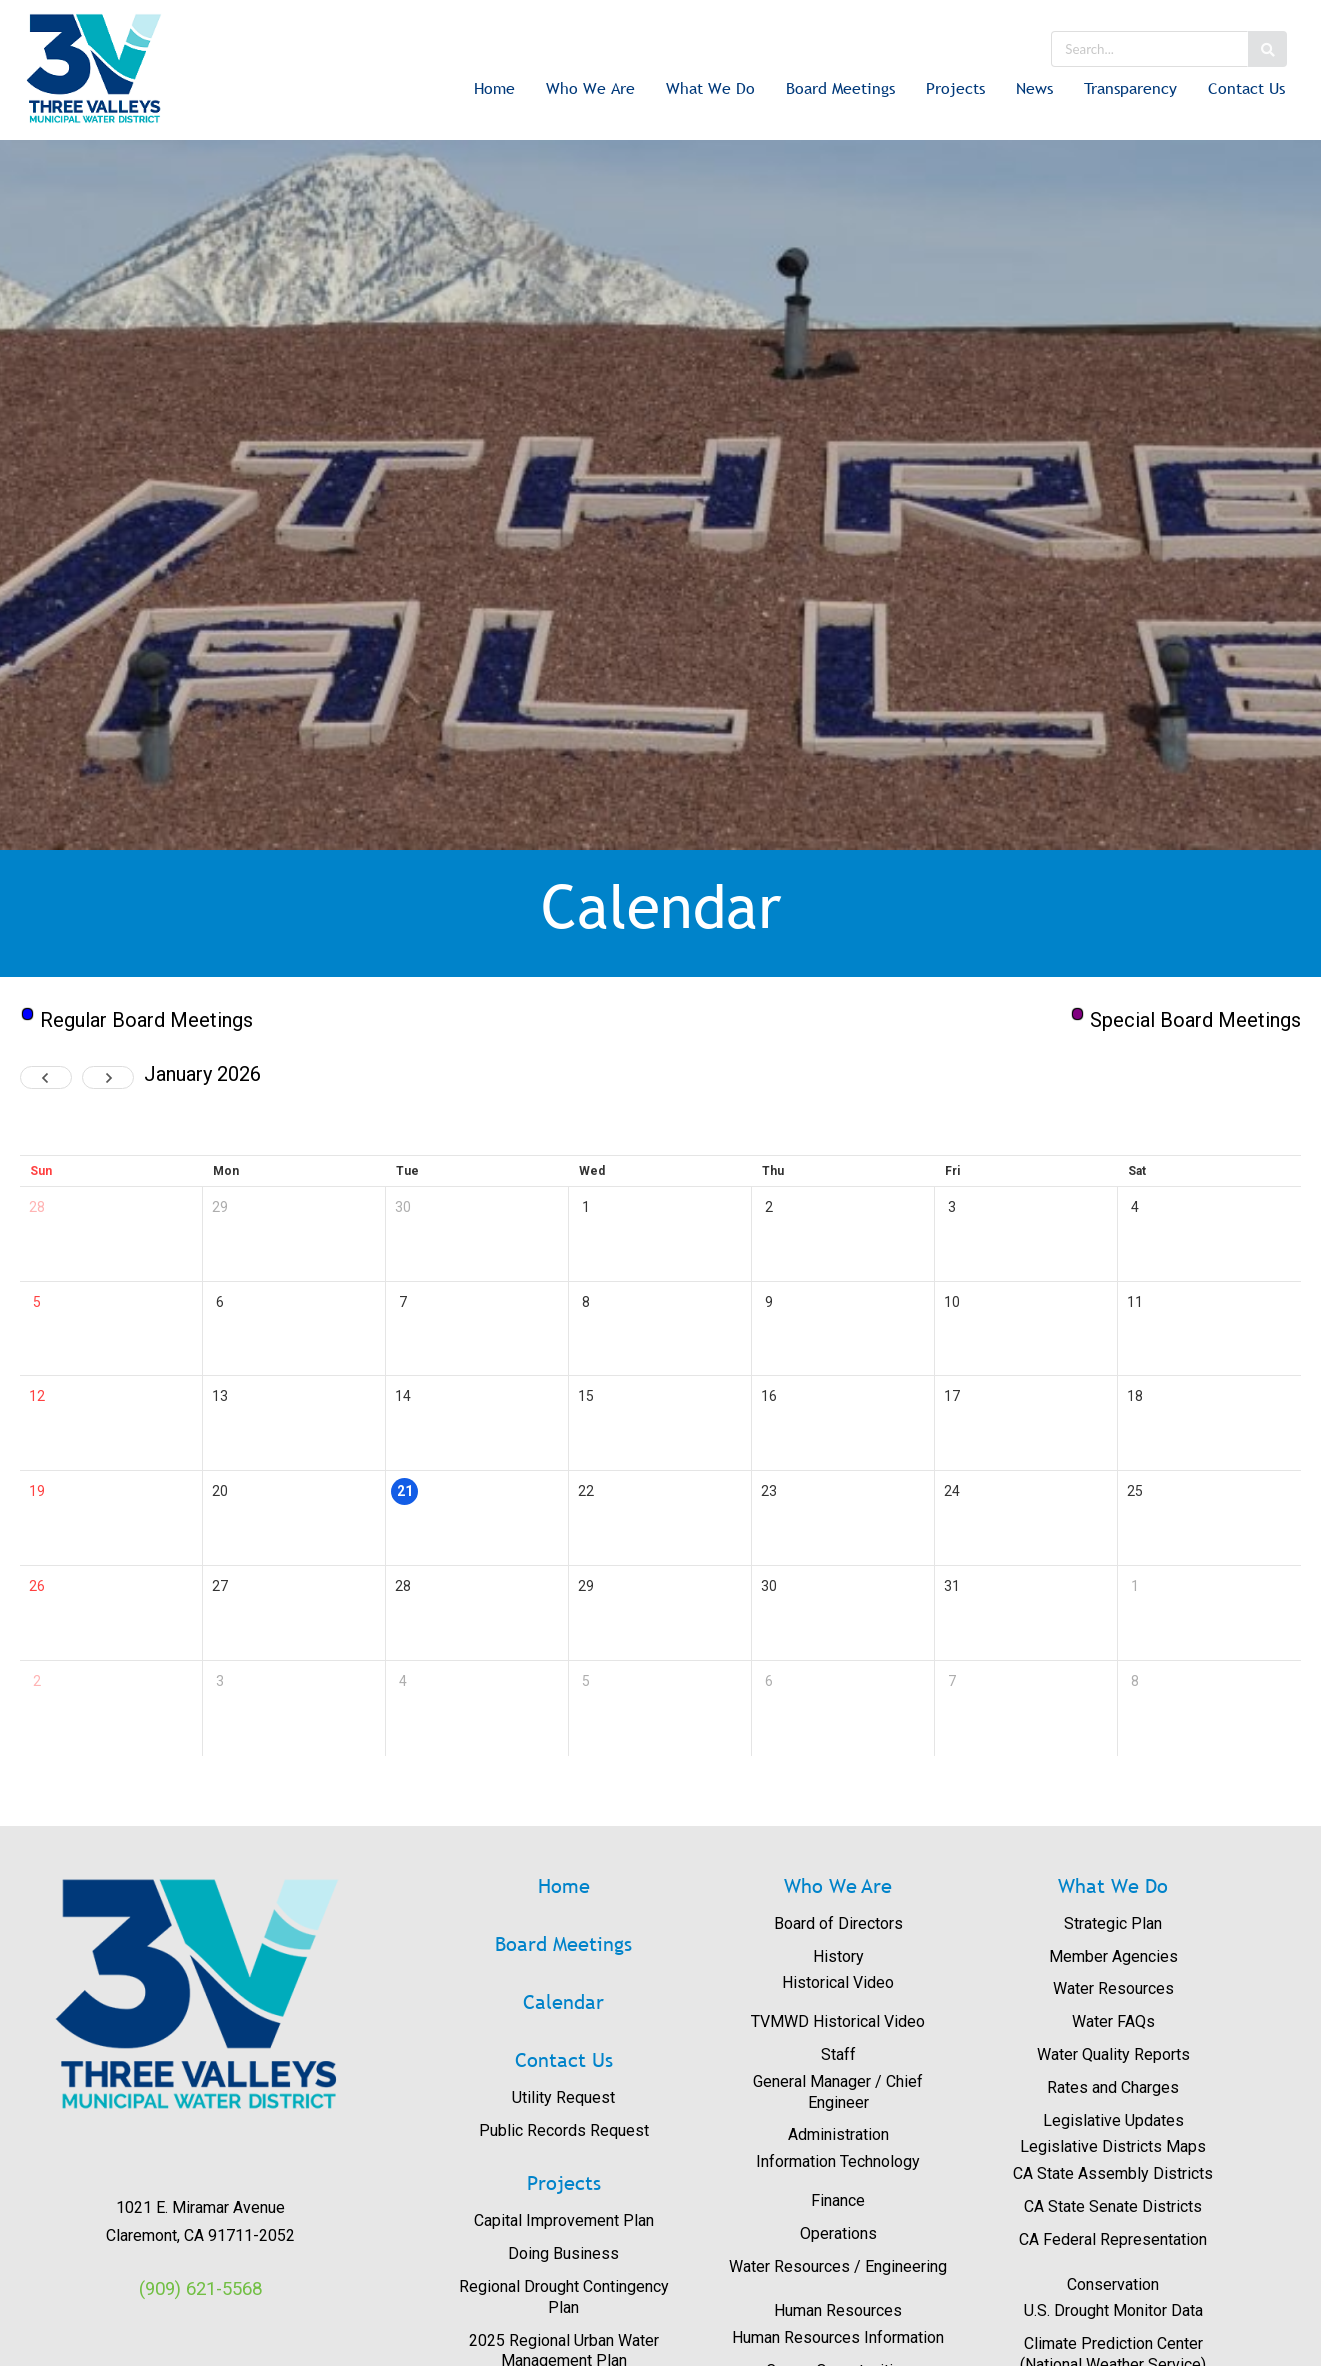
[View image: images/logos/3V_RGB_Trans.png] (200, 1994)
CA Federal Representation (1113, 2239)
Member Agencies (1113, 1956)
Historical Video (838, 1982)
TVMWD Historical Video (838, 2021)
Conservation (1113, 2284)
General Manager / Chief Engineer (838, 2092)
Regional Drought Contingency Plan (564, 2297)
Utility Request (563, 2097)
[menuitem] (494, 90)
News (1034, 88)
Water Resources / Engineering (838, 2266)
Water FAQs (1113, 2021)
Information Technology (838, 2161)
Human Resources (838, 2310)
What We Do (710, 88)
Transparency (1130, 88)
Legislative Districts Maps (1113, 2146)
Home (494, 88)
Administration (838, 2134)
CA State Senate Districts (1113, 2206)
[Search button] (1267, 49)
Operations (838, 2233)
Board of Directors (838, 1923)
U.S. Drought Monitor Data (1113, 2310)
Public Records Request (564, 2130)
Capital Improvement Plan (564, 2220)
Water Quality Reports (1113, 2054)
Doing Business (563, 2253)
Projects (955, 88)
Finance (838, 2200)
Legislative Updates (1113, 2120)
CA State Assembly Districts (1113, 2173)
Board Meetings (840, 88)
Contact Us (1246, 88)
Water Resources (1113, 1988)
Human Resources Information (838, 2337)
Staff (838, 2054)
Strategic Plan (1113, 1923)
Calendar (563, 2002)
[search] (1149, 49)
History (838, 1956)
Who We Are (590, 88)
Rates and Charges (1113, 2087)
